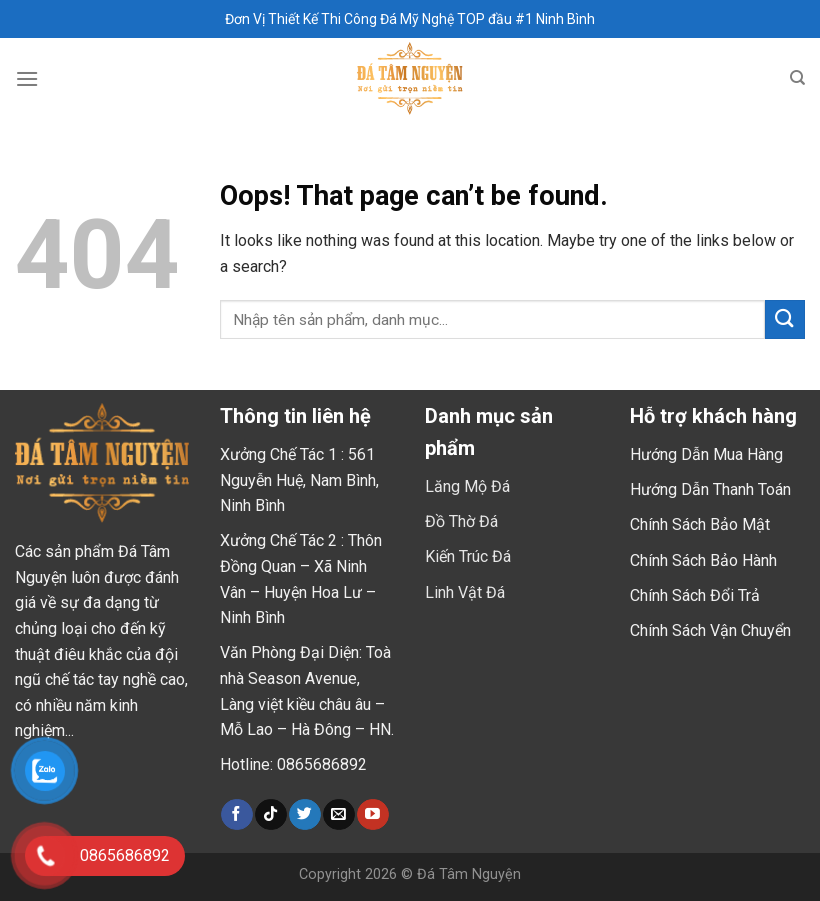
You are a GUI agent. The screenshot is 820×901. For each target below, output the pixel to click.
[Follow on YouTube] (372, 815)
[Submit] (785, 319)
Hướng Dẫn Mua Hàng (706, 454)
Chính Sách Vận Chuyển (710, 630)
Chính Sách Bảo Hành (703, 560)
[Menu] (27, 78)
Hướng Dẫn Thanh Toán (710, 489)
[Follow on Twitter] (304, 815)
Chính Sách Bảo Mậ (697, 524)
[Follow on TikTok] (270, 815)
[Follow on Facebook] (236, 815)
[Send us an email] (338, 815)
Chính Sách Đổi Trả (695, 595)
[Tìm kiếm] (797, 78)
